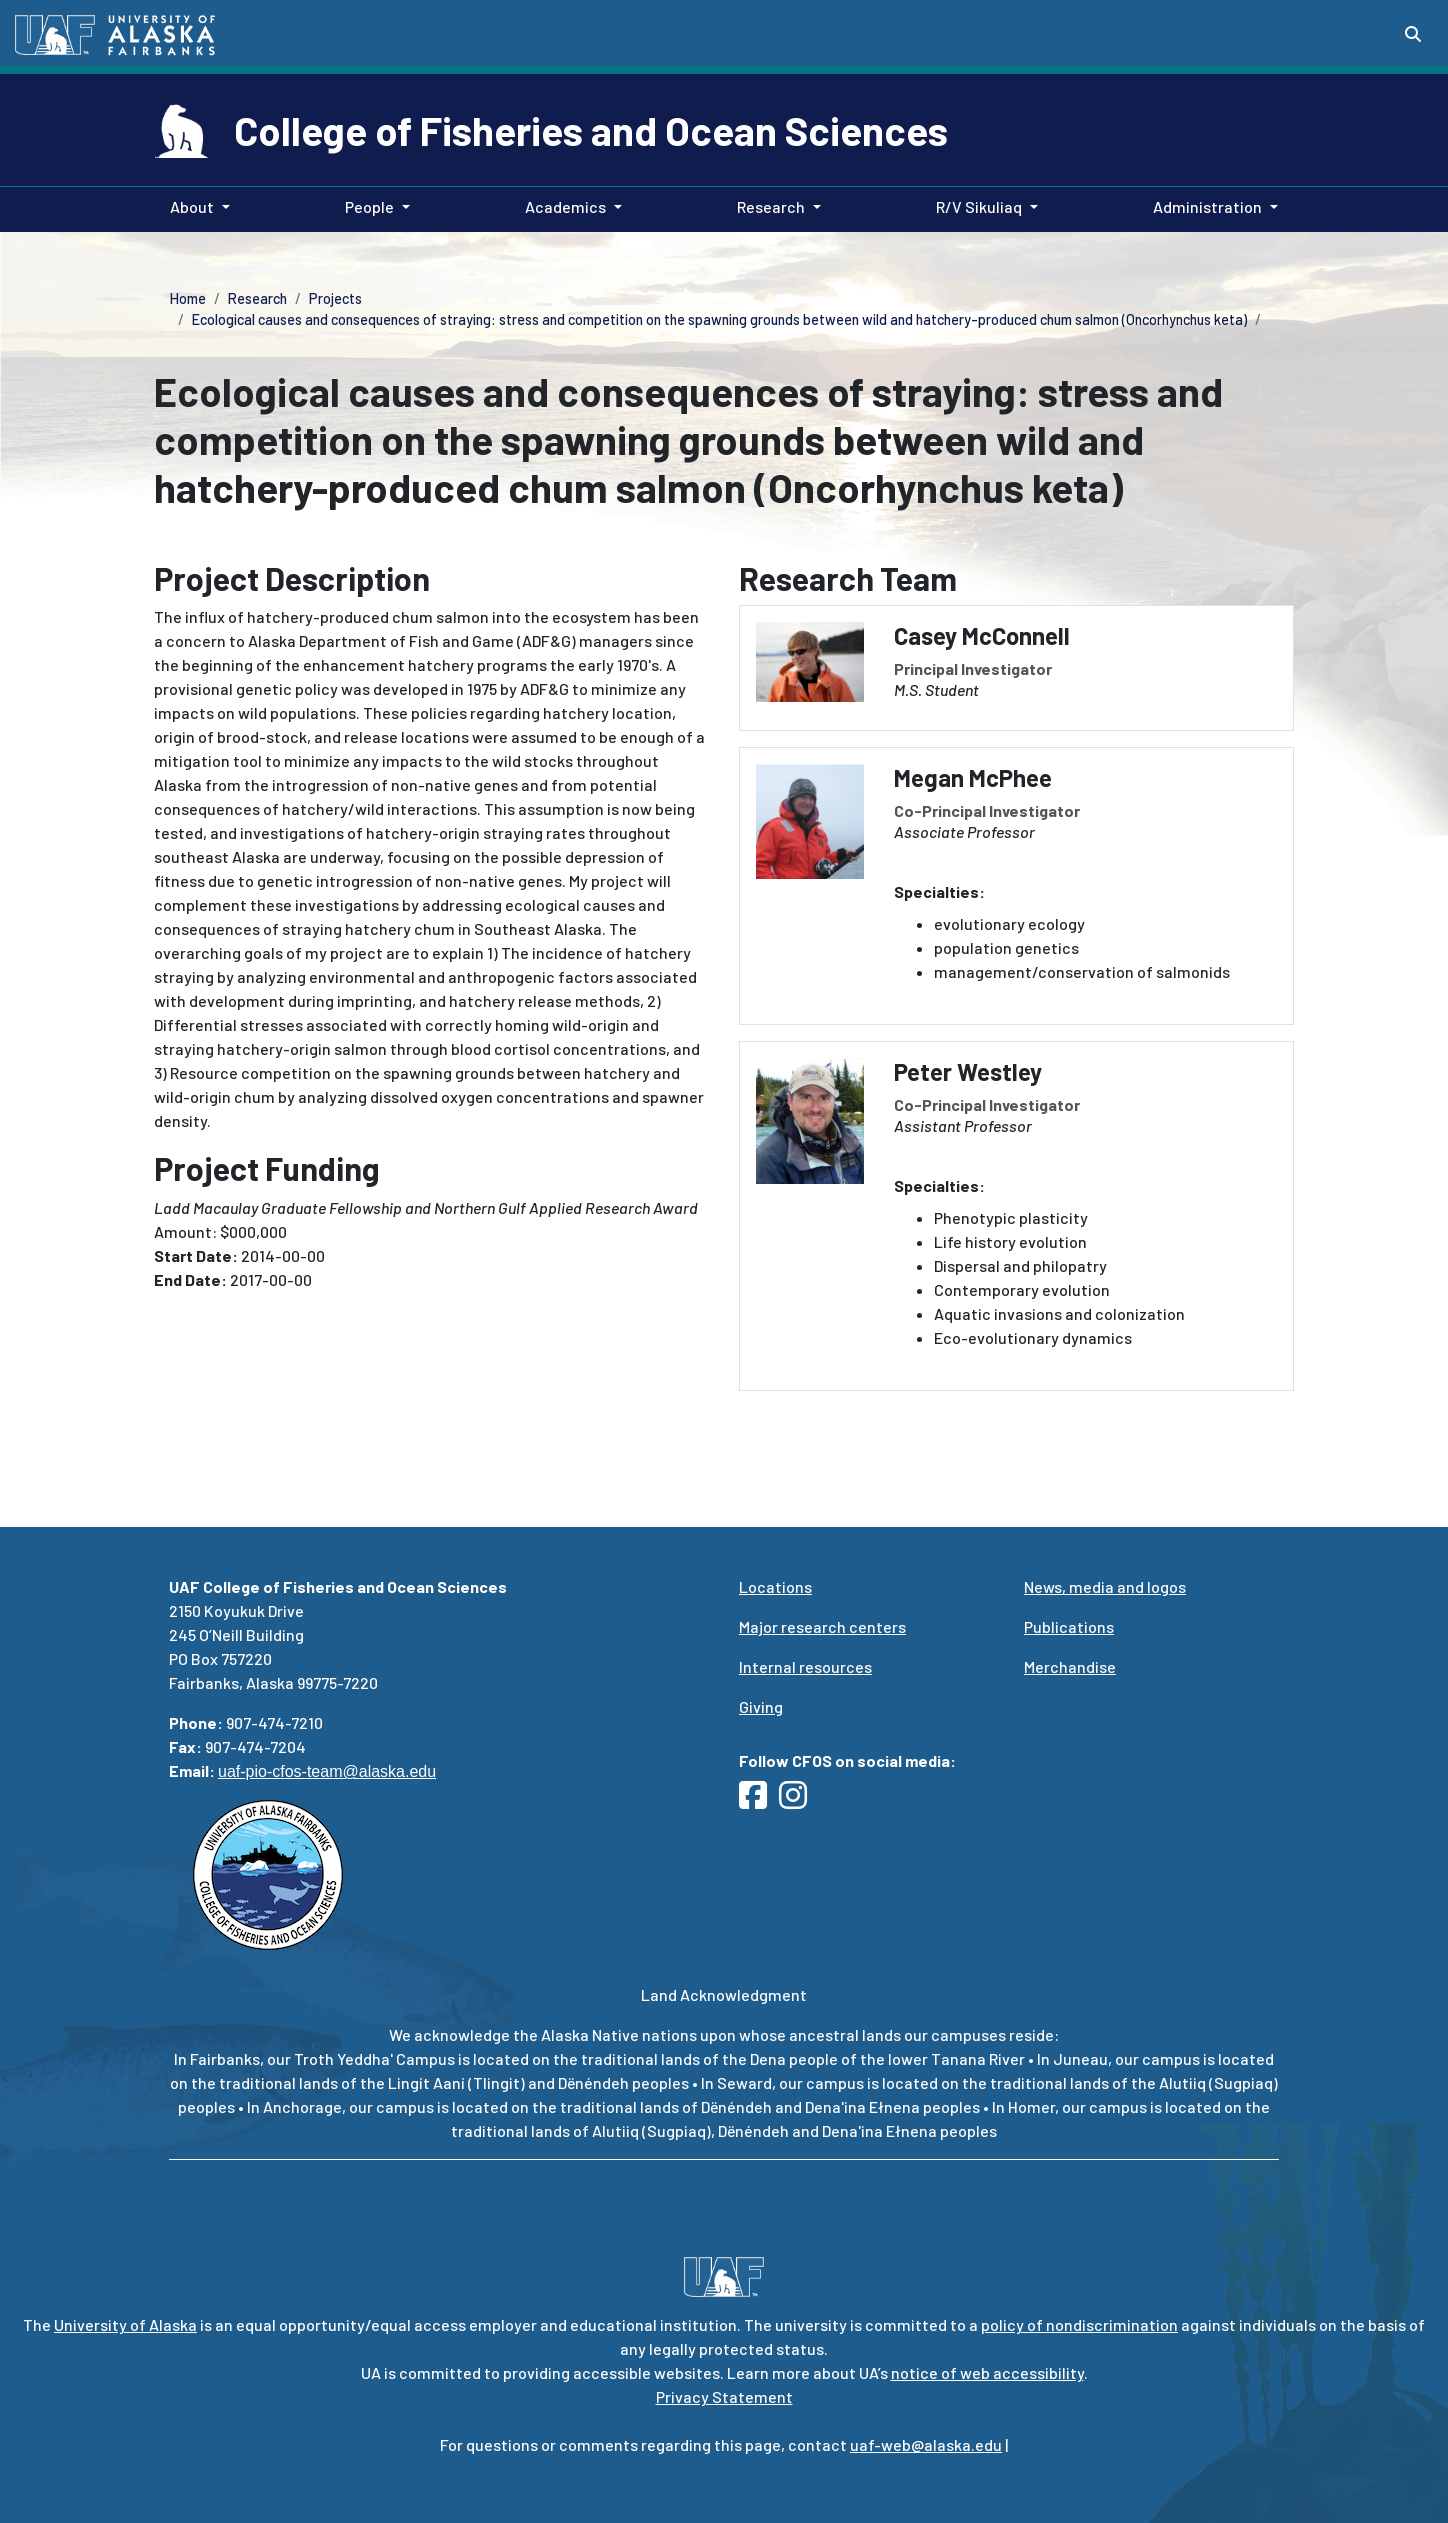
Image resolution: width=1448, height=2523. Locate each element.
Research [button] (771, 206)
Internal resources (805, 1666)
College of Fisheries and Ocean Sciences (591, 130)
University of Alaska (125, 2324)
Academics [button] (565, 206)
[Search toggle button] (1413, 34)
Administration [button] (1207, 206)
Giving (761, 1706)
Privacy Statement (724, 2396)
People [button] (369, 206)
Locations (775, 1586)
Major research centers (822, 1626)
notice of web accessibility (987, 2372)
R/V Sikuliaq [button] (979, 206)
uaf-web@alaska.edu (926, 2444)
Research (257, 298)
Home (188, 298)
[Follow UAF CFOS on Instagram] (799, 1800)
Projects (335, 298)
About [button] (192, 206)
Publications (1069, 1626)
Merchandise (1070, 1666)
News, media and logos (1105, 1586)
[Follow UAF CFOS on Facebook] (759, 1800)
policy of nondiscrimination (1079, 2324)
